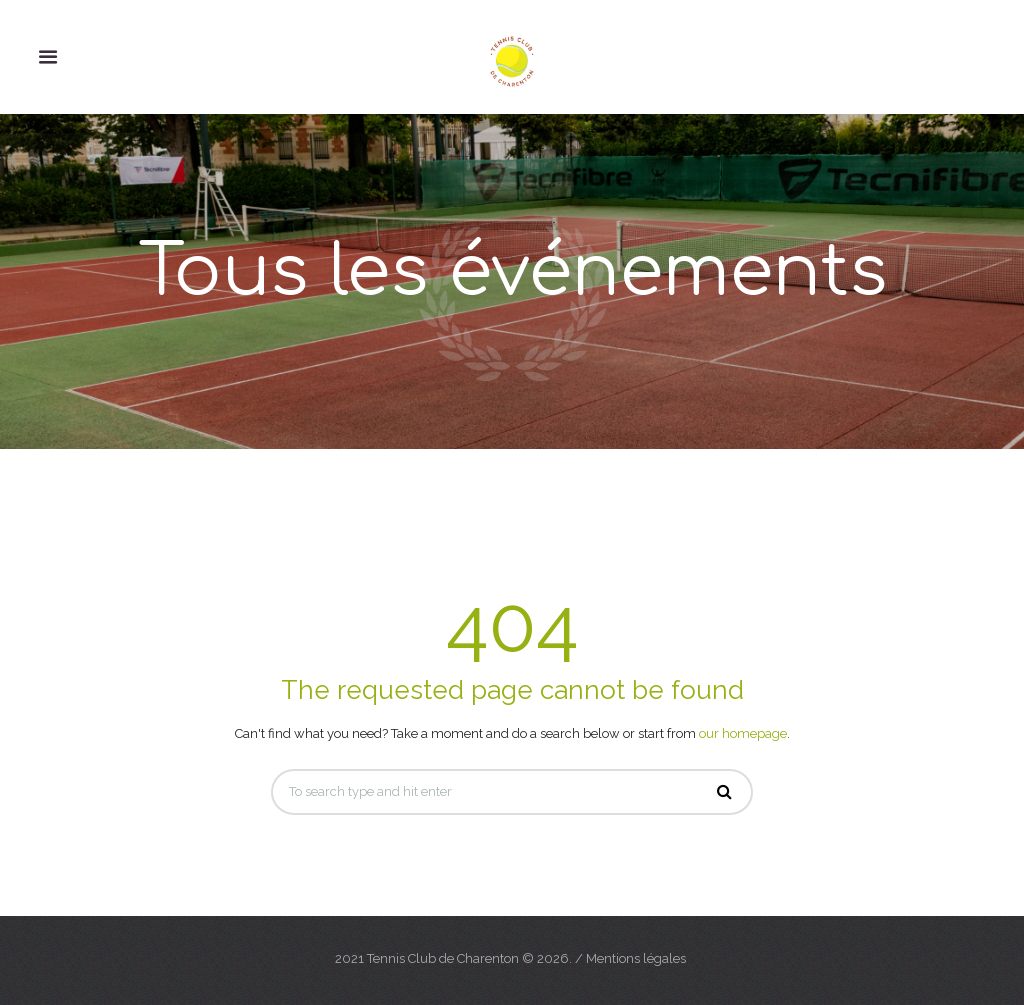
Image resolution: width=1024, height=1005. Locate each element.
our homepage (743, 733)
